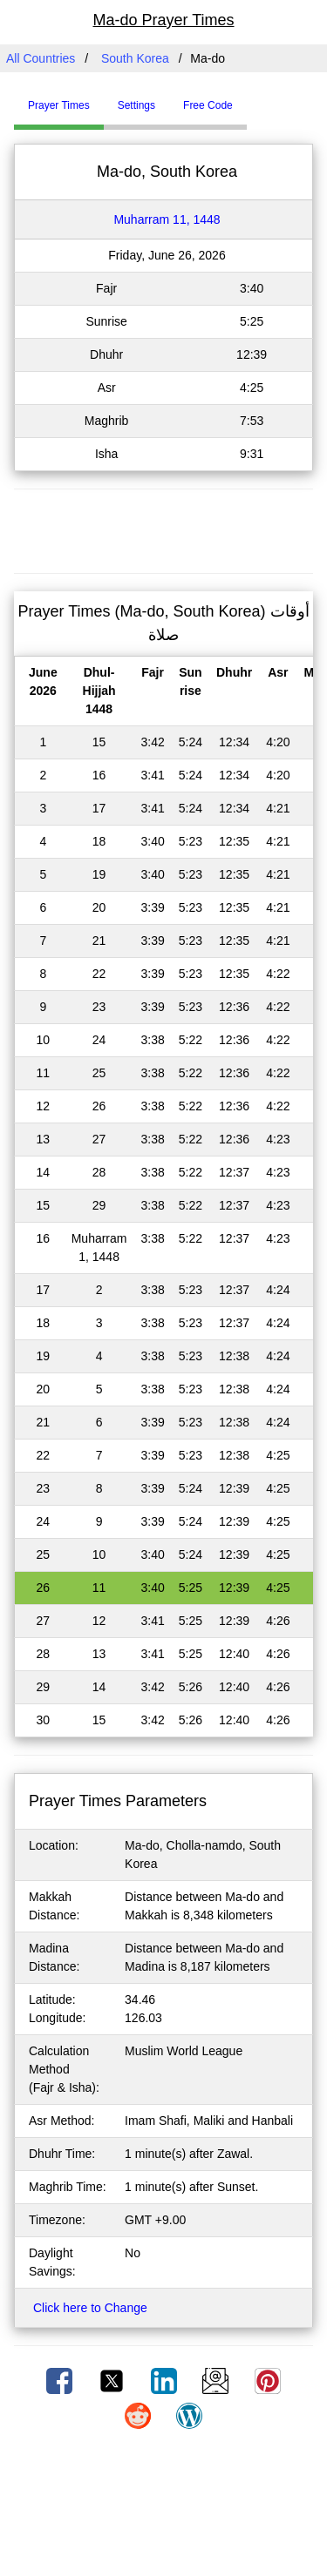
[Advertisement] (163, 528)
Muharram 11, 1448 (166, 219)
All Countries (40, 58)
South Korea (135, 58)
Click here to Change (90, 2308)
